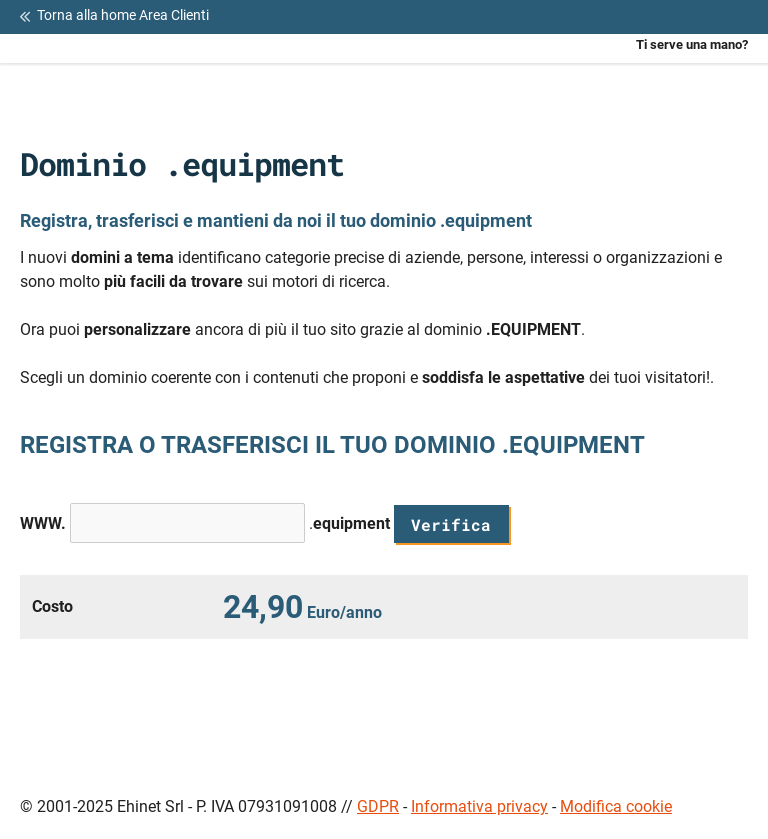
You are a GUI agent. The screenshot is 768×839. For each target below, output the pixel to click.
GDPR (378, 806)
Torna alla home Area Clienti (114, 16)
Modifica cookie (616, 806)
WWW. (43, 523)
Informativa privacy (479, 806)
